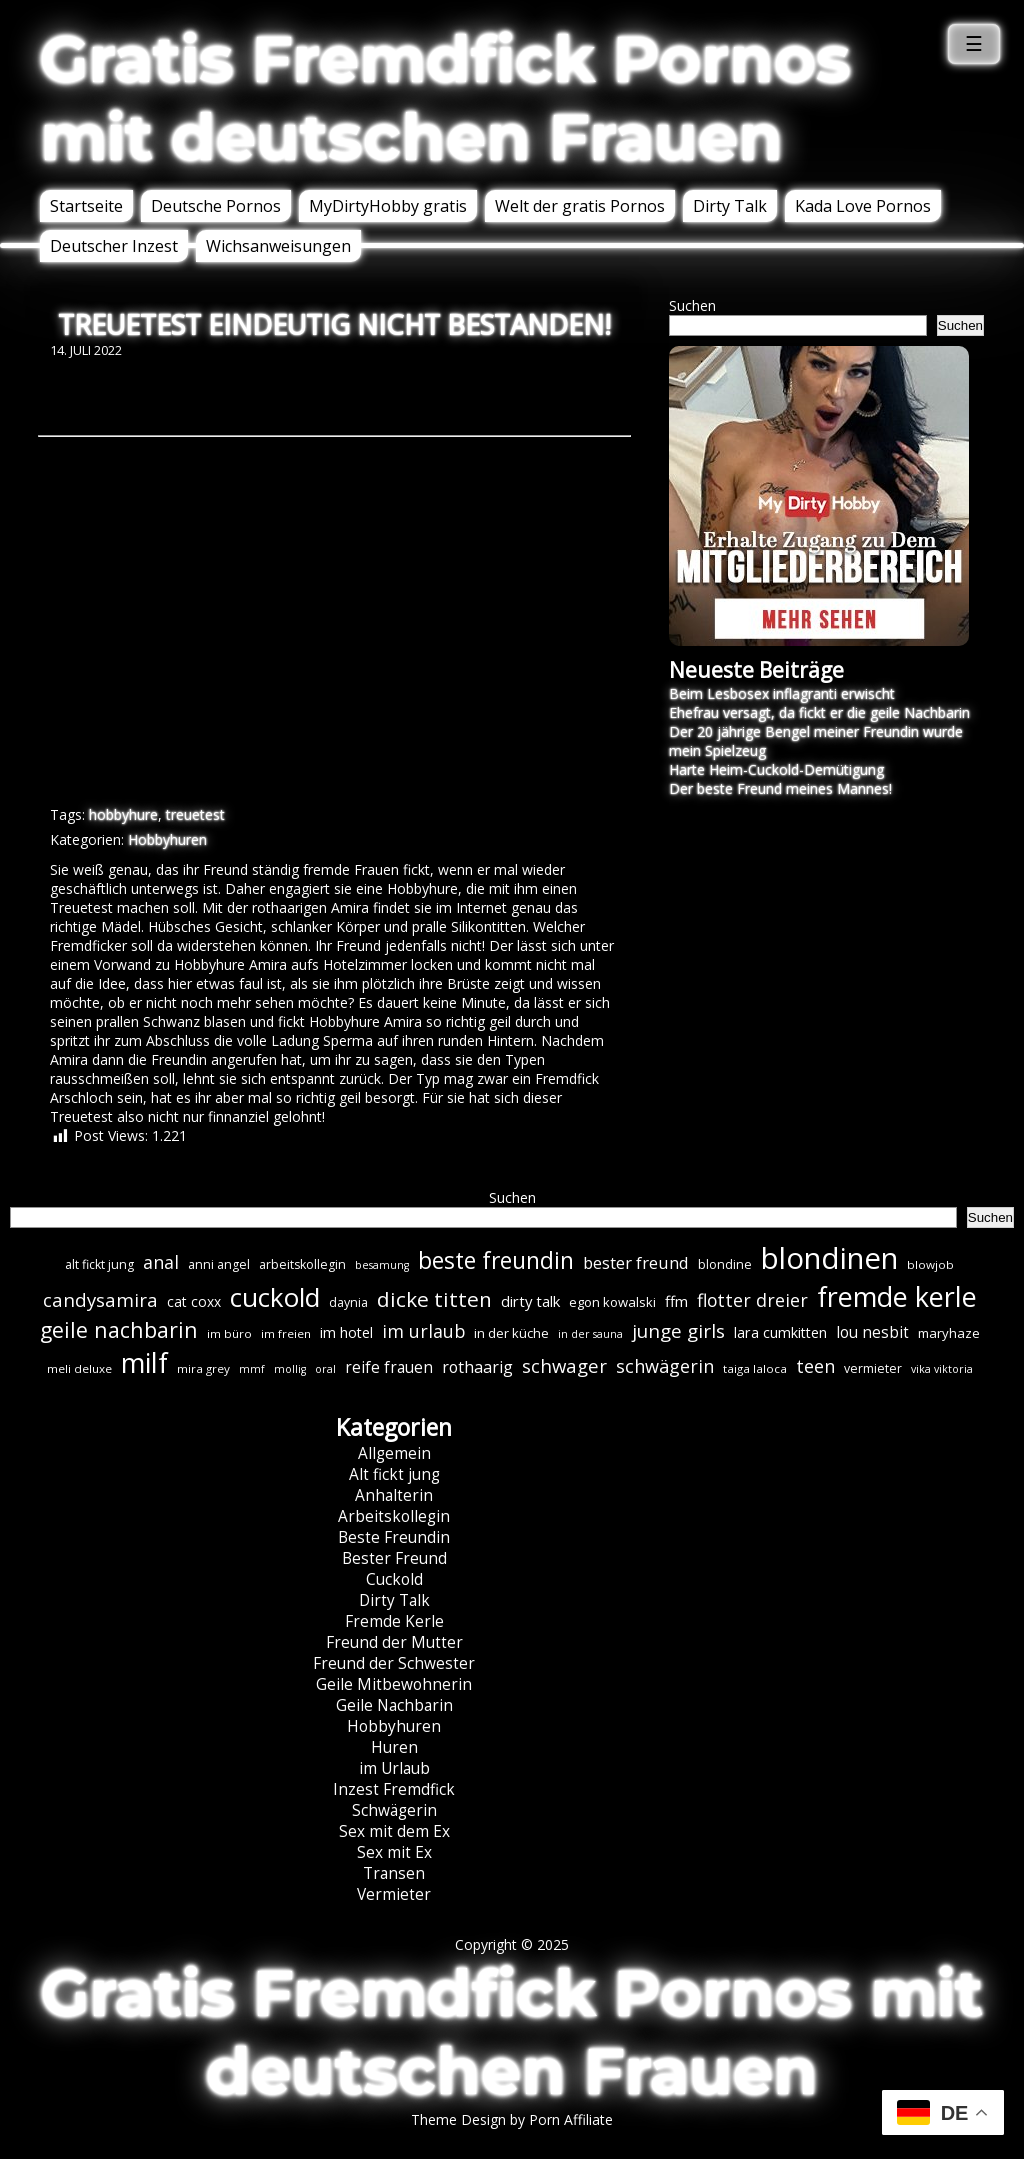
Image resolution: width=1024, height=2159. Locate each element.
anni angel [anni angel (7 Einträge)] (219, 1264)
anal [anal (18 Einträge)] (161, 1262)
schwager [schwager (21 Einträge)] (564, 1365)
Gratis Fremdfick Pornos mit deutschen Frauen (445, 98)
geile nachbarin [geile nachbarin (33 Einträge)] (119, 1329)
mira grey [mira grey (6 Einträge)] (203, 1368)
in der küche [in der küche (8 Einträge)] (511, 1333)
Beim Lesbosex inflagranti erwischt (782, 693)
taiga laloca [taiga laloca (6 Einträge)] (755, 1368)
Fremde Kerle (394, 1621)
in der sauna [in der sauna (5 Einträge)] (590, 1334)
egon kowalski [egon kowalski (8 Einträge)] (612, 1302)
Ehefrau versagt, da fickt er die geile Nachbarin (819, 712)
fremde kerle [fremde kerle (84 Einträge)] (897, 1296)
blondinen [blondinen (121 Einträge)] (829, 1258)
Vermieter (394, 1894)
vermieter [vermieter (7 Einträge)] (873, 1368)
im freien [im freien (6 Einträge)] (286, 1333)
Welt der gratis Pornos (580, 206)
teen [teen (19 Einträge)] (815, 1366)
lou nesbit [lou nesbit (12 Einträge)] (872, 1332)
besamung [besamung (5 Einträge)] (382, 1265)
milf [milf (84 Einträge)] (144, 1362)
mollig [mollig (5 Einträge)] (290, 1369)
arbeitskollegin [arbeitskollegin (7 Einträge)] (302, 1264)
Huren (394, 1747)
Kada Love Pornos (863, 206)
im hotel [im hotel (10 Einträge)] (346, 1332)
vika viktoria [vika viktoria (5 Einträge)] (942, 1369)
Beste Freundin (394, 1537)
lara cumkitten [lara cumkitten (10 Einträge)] (780, 1332)
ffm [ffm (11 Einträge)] (676, 1301)
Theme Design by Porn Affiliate (512, 2119)
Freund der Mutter (394, 1642)
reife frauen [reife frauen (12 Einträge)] (389, 1367)
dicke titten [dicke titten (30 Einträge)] (434, 1299)
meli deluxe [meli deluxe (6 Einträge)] (79, 1368)
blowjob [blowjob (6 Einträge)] (930, 1264)
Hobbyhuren (167, 839)
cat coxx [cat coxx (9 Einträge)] (194, 1301)
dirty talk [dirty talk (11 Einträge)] (530, 1301)
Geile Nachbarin (394, 1705)
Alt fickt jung (394, 1474)
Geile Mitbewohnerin (394, 1684)
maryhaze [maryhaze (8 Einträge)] (949, 1333)
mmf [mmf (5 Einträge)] (252, 1369)
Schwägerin (394, 1810)
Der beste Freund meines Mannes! (780, 788)
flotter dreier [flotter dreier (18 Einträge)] (752, 1300)
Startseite (86, 206)
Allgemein (394, 1453)
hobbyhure (123, 814)
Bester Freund (394, 1558)
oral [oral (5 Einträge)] (325, 1369)
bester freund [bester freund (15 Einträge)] (636, 1262)
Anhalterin (394, 1495)
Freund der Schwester (394, 1663)
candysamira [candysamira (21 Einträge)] (100, 1299)
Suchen (692, 305)
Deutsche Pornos (216, 206)
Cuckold (394, 1579)
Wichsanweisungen (278, 246)
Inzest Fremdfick (394, 1789)
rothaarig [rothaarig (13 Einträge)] (477, 1367)
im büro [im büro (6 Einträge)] (229, 1333)
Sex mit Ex (394, 1852)
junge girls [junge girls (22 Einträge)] (678, 1331)
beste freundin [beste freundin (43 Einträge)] (496, 1260)
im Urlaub (394, 1768)
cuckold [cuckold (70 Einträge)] (275, 1297)
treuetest (195, 814)
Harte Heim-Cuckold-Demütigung (776, 769)
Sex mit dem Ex (394, 1831)
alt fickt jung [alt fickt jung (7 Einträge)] (99, 1264)
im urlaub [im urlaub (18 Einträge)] (423, 1331)
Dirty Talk (730, 206)
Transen (394, 1873)
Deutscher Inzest (114, 246)
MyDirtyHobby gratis (388, 206)
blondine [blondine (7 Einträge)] (725, 1264)
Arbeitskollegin (394, 1516)
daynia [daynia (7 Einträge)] (348, 1302)
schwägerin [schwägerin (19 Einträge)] (665, 1366)
